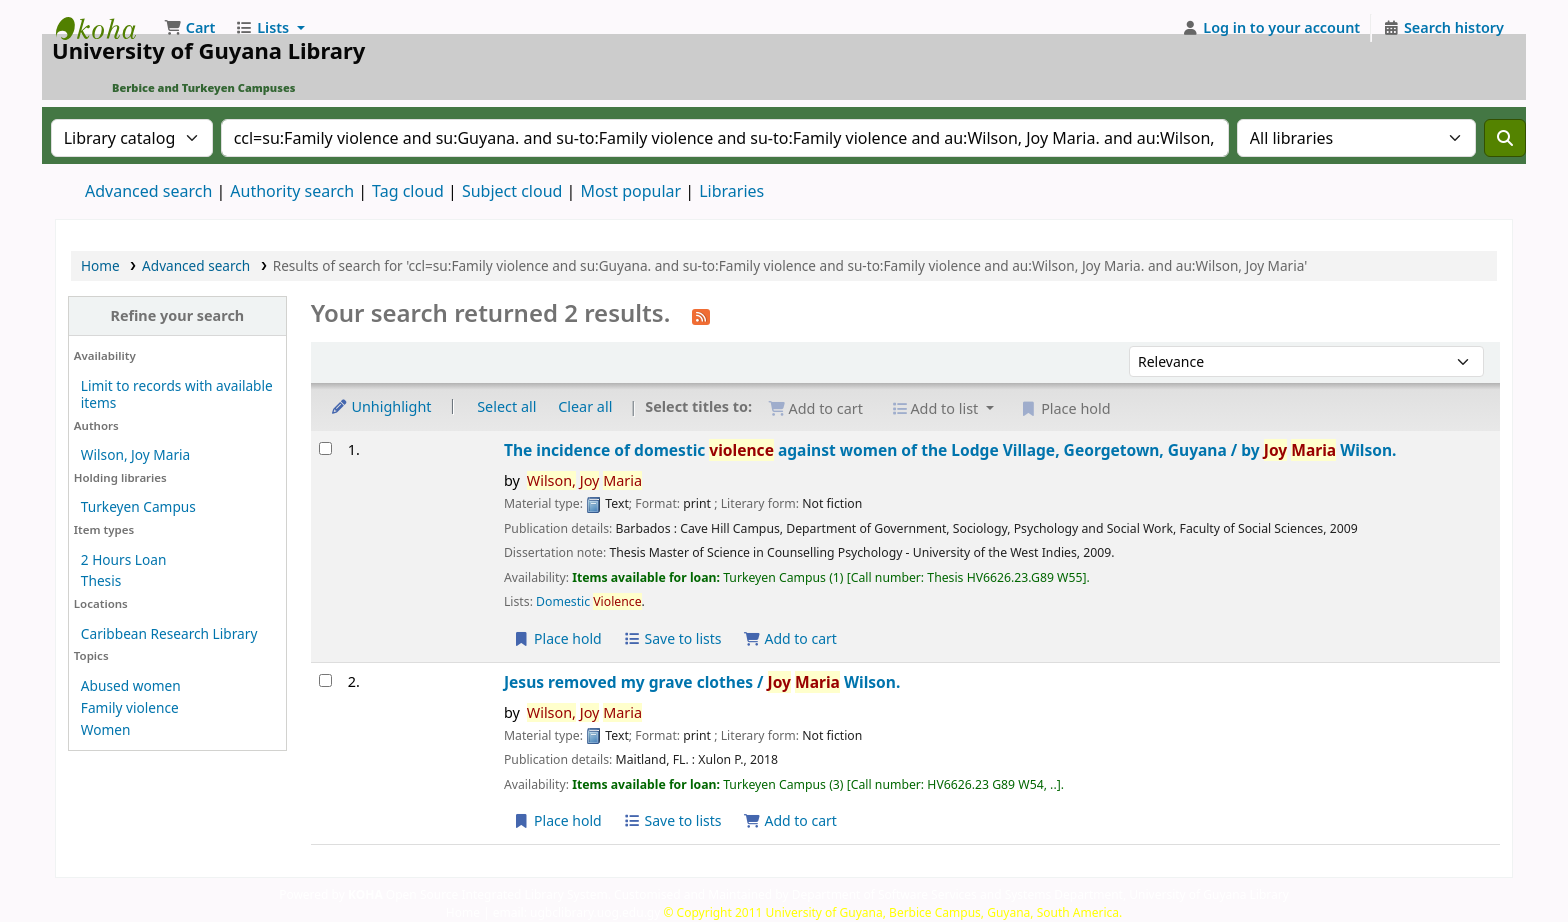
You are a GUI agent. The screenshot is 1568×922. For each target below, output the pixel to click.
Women (106, 729)
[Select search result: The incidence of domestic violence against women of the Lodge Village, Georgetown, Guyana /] (325, 448)
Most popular (630, 191)
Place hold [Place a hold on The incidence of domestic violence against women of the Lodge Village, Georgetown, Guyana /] (557, 638)
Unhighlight (381, 406)
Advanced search (148, 191)
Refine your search (177, 315)
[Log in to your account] (1271, 28)
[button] (189, 28)
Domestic (588, 601)
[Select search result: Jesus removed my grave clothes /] (325, 680)
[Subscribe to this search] (701, 315)
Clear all (585, 406)
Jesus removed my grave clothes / (702, 682)
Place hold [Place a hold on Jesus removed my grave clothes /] (557, 820)
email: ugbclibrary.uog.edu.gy (577, 912)
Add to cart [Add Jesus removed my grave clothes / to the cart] (790, 820)
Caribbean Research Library (169, 633)
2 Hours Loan (124, 559)
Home (100, 265)
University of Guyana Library (106, 28)
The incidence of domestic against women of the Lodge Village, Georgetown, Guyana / (950, 450)
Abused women (131, 685)
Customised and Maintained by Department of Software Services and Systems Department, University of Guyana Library (951, 894)
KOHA (365, 894)
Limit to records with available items (177, 394)
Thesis (101, 580)
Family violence (130, 707)
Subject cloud (512, 191)
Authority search (292, 191)
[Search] (1505, 138)
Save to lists (672, 638)
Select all (506, 406)
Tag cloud (408, 191)
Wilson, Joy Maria (135, 454)
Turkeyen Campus (138, 506)
